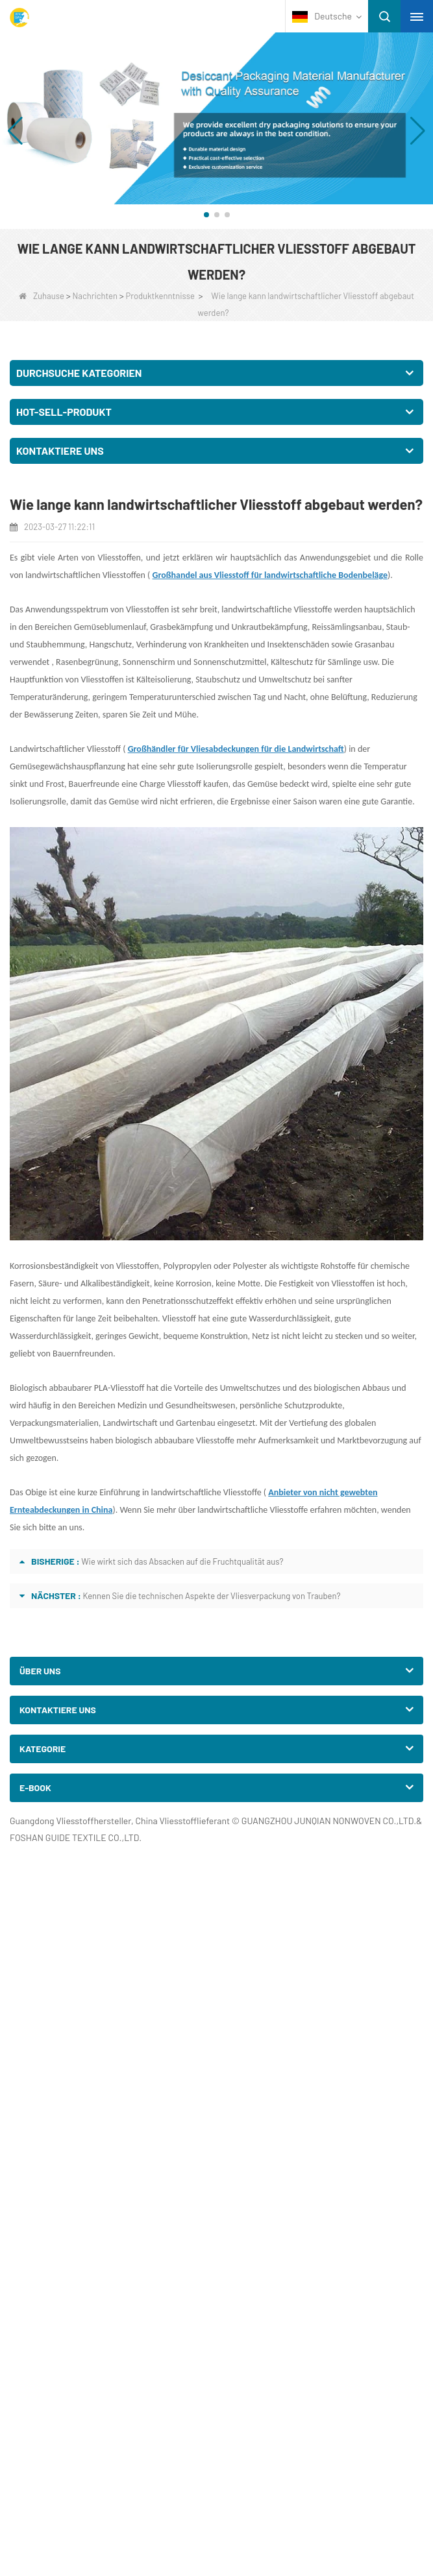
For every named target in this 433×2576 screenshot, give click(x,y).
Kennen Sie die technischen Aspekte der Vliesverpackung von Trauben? (211, 1596)
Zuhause (41, 296)
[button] (206, 214)
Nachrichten (95, 296)
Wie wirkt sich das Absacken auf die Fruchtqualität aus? (182, 1561)
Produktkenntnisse (160, 296)
